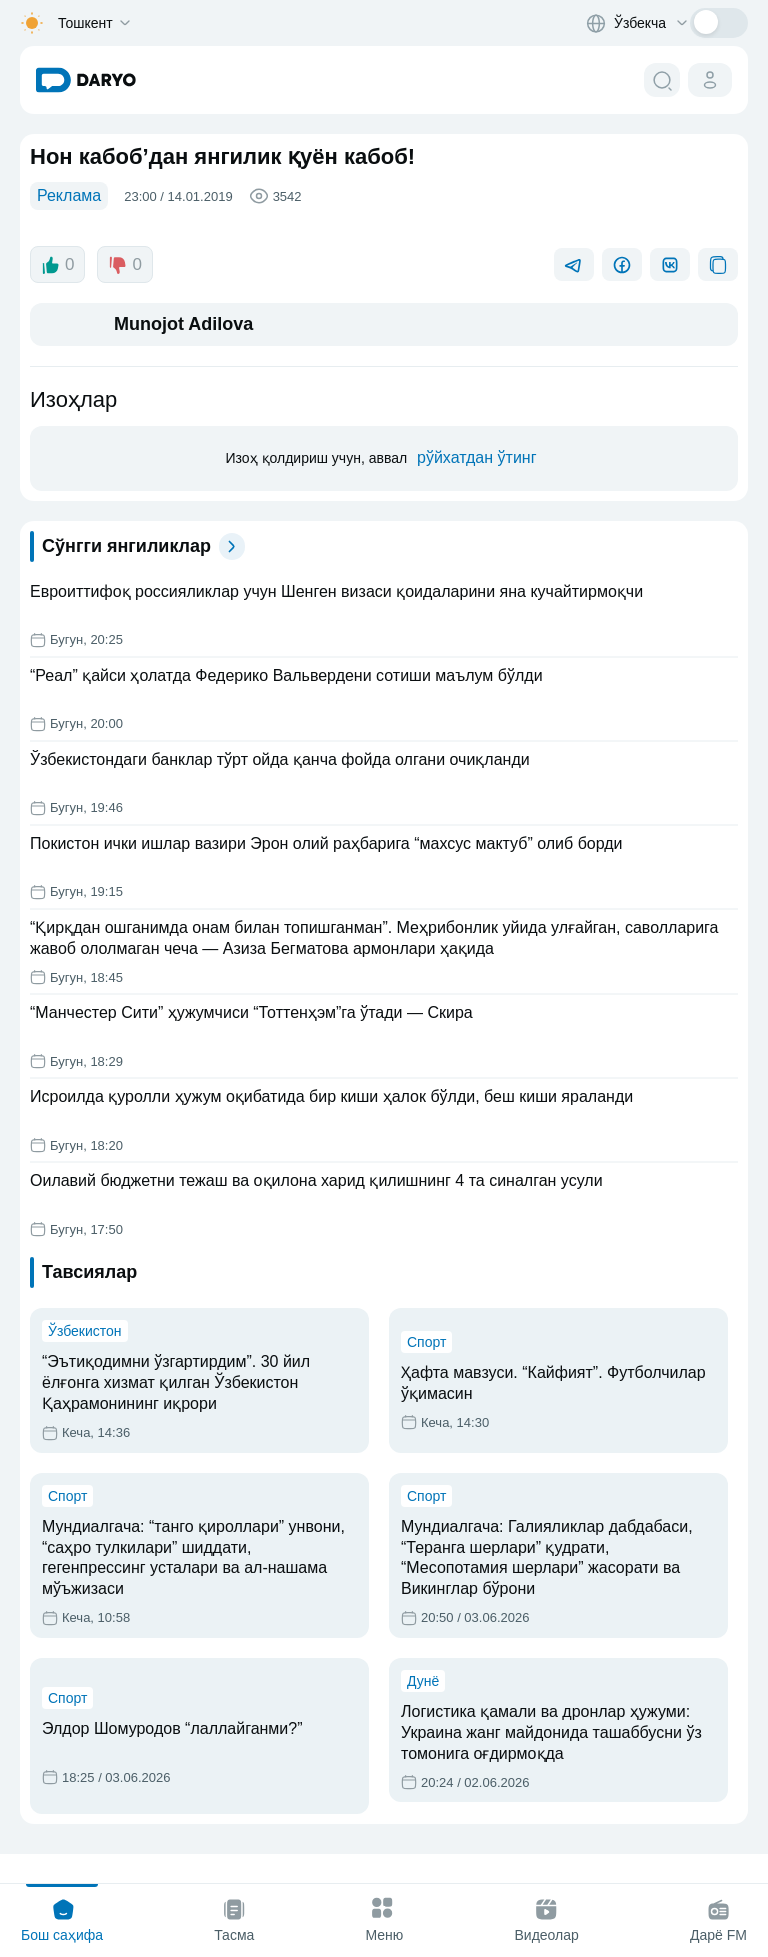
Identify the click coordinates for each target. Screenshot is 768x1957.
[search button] (662, 80)
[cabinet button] (710, 80)
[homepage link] (86, 80)
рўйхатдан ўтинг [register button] (476, 457)
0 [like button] (57, 265)
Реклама (69, 195)
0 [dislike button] (124, 265)
